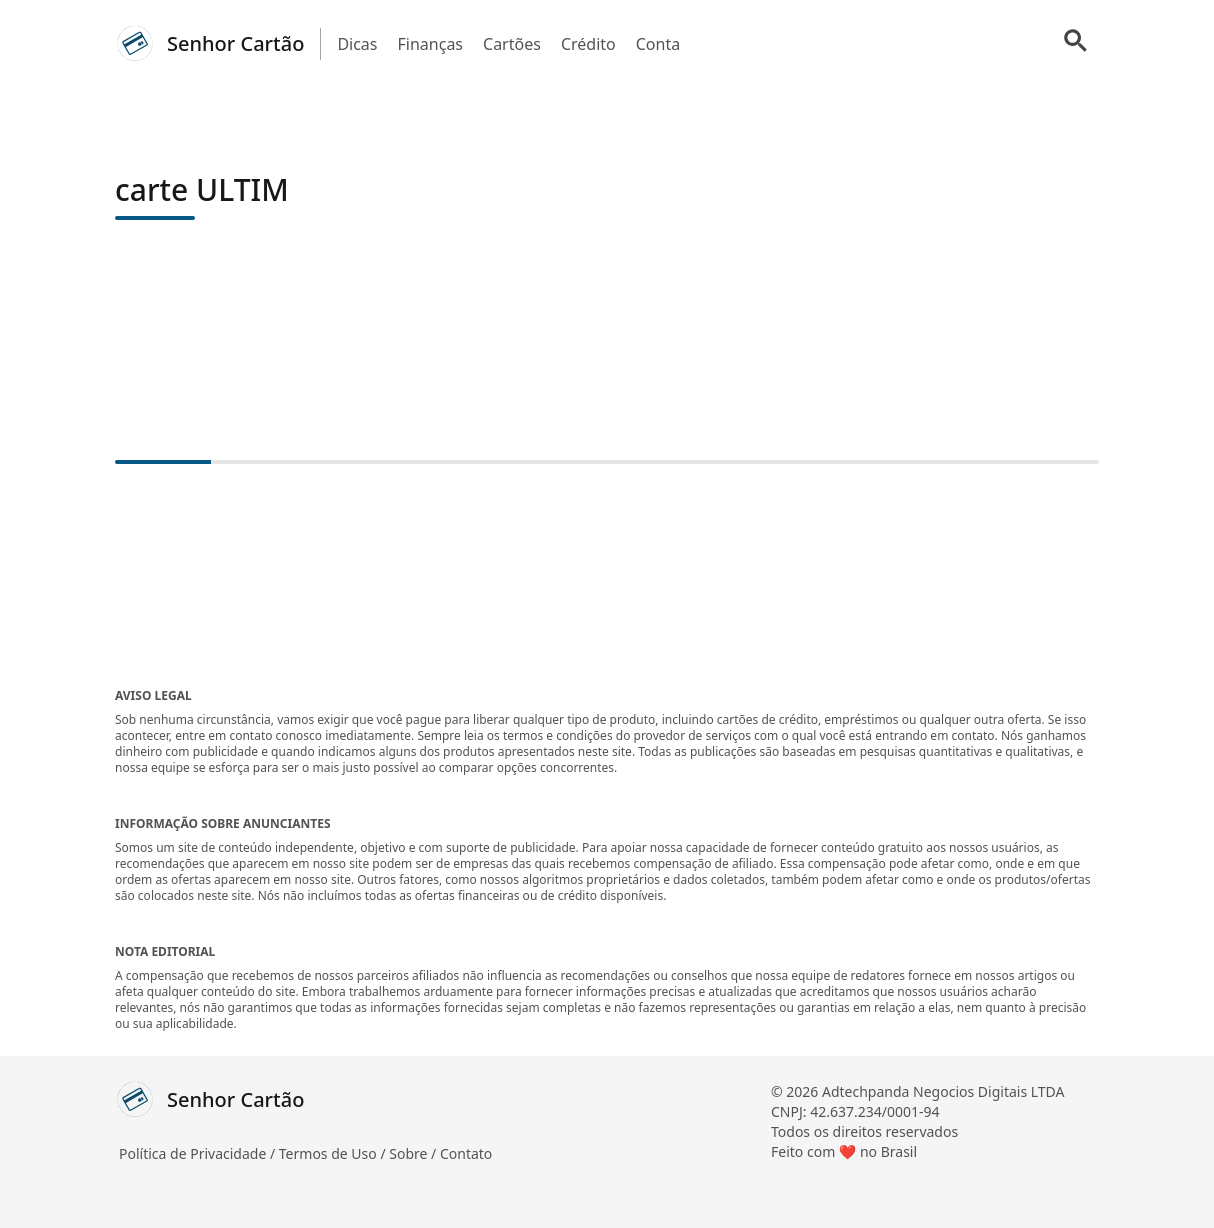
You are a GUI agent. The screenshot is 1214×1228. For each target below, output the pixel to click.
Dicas (357, 44)
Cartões (512, 44)
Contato (466, 1153)
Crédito (588, 44)
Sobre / (414, 1153)
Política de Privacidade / (199, 1153)
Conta (658, 44)
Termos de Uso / (334, 1153)
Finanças (431, 44)
